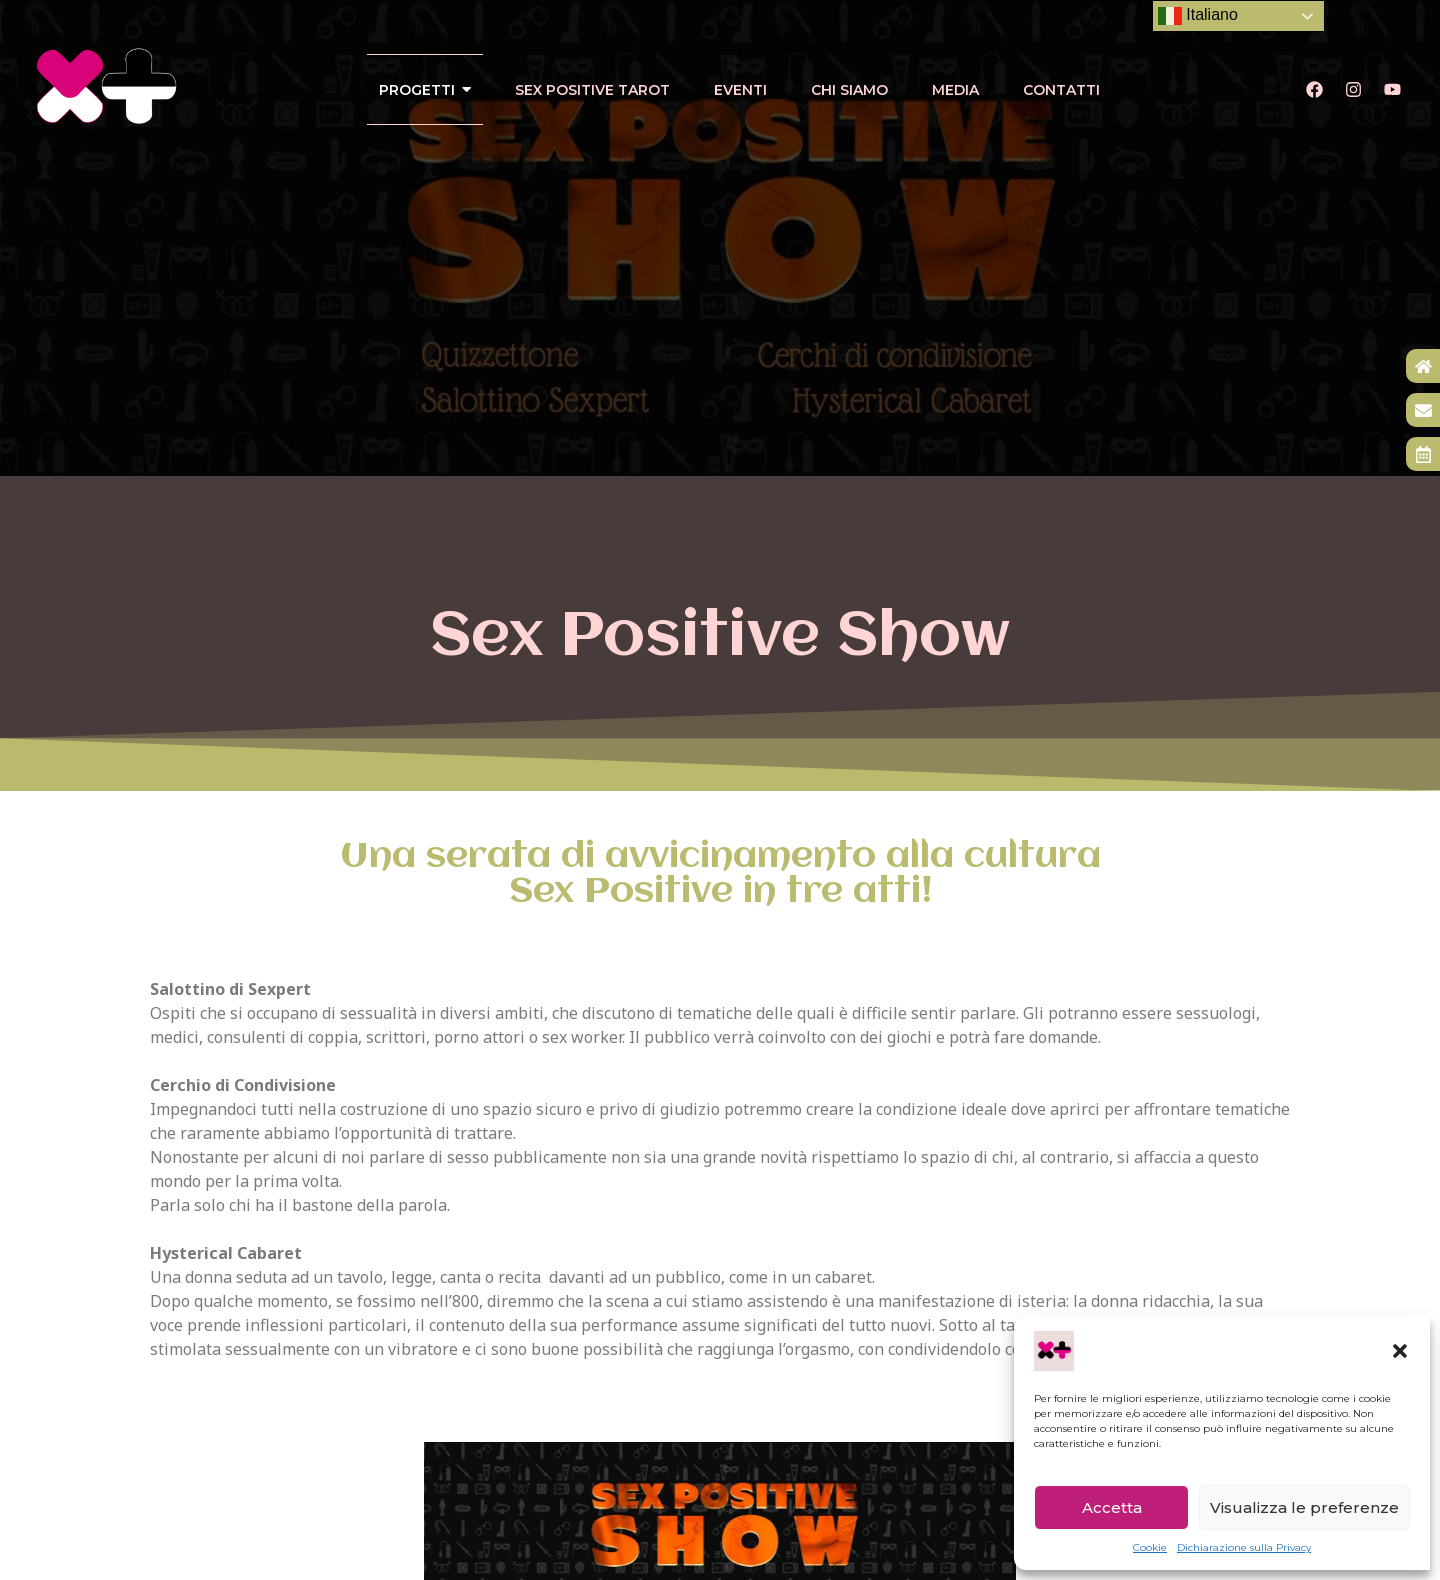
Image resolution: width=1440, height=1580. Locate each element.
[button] (1400, 1351)
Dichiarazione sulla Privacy (1244, 1547)
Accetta (1112, 1507)
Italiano (1198, 16)
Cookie (1150, 1547)
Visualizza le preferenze (1304, 1507)
